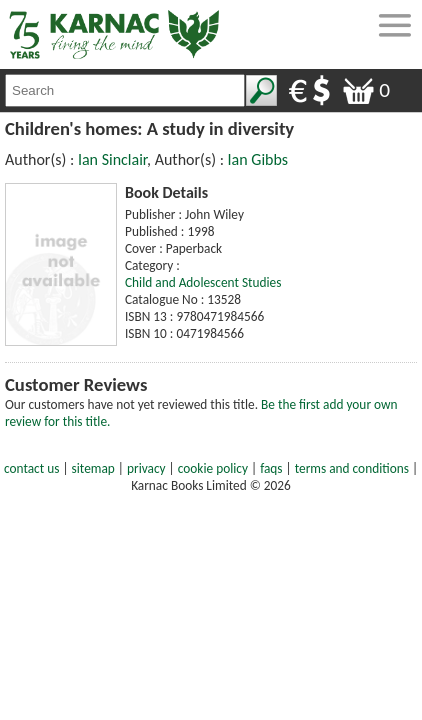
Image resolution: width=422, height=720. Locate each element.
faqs (271, 468)
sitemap (93, 468)
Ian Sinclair (112, 159)
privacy (146, 468)
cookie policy (213, 468)
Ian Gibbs (258, 159)
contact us (31, 468)
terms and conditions (352, 468)
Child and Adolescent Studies (203, 282)
